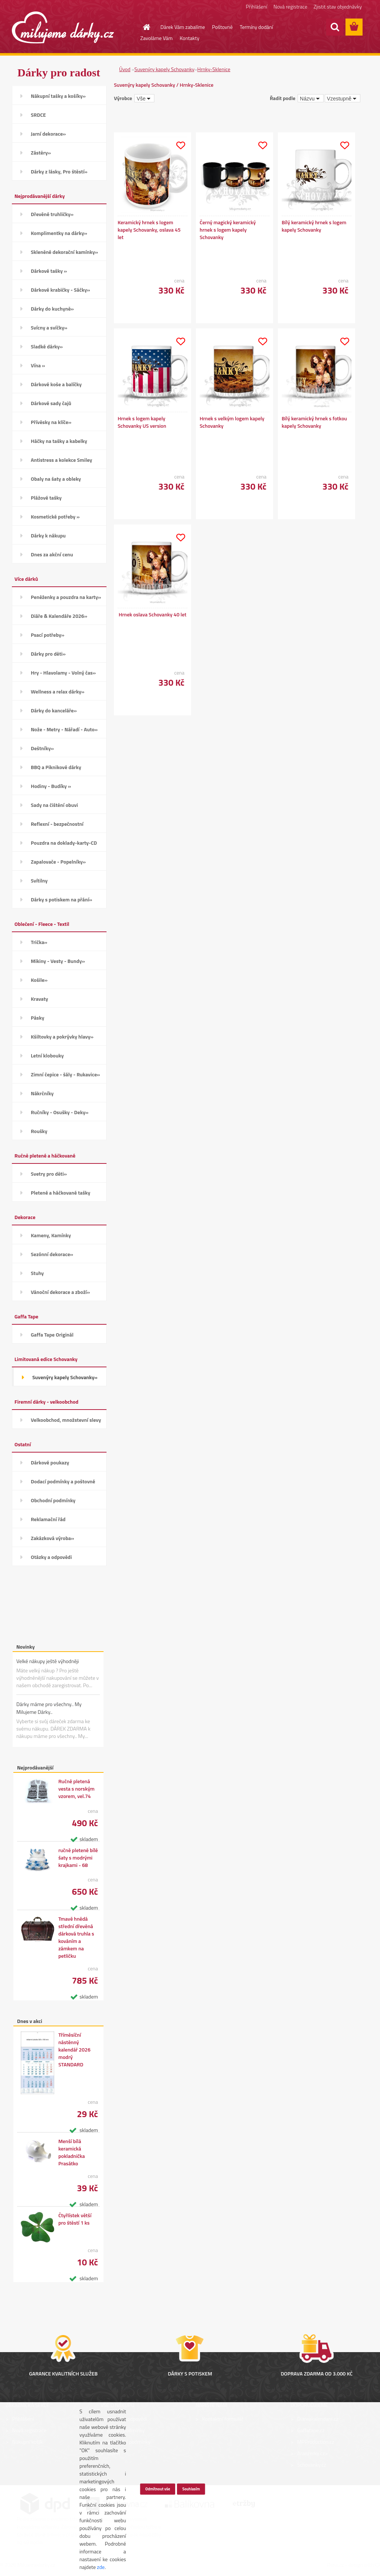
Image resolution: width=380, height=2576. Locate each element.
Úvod (124, 69)
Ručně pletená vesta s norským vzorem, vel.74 (76, 1789)
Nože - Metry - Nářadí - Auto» (64, 729)
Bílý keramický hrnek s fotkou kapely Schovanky (314, 422)
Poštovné (222, 27)
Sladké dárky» (47, 346)
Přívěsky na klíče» (51, 422)
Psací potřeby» (47, 635)
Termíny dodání (256, 27)
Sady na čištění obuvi (54, 805)
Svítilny (39, 880)
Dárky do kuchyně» (52, 308)
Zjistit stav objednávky (338, 6)
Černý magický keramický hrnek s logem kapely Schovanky (228, 230)
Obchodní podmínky (53, 1500)
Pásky (37, 1018)
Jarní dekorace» (48, 134)
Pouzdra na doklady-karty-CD (64, 843)
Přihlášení (256, 6)
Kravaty (39, 999)
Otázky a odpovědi (51, 1557)
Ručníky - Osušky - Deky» (59, 1112)
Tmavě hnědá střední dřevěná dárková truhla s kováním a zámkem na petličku (76, 1937)
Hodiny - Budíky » (51, 786)
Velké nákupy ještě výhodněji (47, 1661)
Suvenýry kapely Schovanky (164, 69)
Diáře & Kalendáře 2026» (59, 616)
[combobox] (311, 98)
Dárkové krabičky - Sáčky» (60, 290)
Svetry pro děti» (49, 1174)
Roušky (39, 1131)
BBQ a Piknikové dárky (56, 767)
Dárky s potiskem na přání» (61, 899)
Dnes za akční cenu (52, 554)
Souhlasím (191, 2489)
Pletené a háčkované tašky (60, 1192)
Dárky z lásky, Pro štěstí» (59, 171)
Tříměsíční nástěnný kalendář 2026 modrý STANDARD (74, 2049)
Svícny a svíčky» (49, 327)
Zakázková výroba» (52, 1538)
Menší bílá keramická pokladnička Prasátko (71, 2152)
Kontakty (189, 38)
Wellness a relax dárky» (58, 691)
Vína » (38, 365)
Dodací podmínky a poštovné (63, 1481)
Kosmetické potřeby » (55, 516)
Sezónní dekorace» (52, 1254)
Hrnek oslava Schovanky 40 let (153, 614)
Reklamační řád (48, 1519)
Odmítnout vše (157, 2489)
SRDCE (38, 115)
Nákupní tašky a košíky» (58, 96)
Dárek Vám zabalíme (182, 27)
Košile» (39, 980)
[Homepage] (142, 27)
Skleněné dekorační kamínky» (64, 252)
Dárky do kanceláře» (54, 710)
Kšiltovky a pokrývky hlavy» (62, 1036)
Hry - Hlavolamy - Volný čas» (63, 672)
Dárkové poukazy (50, 1462)
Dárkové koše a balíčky (56, 384)
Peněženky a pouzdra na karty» (66, 597)
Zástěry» (41, 152)
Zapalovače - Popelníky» (58, 861)
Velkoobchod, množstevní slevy (66, 1420)
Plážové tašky (46, 497)
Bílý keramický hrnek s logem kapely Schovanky (314, 226)
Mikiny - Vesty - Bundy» (58, 961)
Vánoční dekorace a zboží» (60, 1292)
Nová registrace (290, 6)
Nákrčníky (42, 1093)
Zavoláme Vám (156, 38)
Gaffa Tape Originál (52, 1334)
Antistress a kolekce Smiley (61, 460)
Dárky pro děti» (48, 654)
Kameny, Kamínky (51, 1235)
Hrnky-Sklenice (213, 69)
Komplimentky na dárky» (59, 233)
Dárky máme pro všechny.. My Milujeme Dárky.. (49, 1708)
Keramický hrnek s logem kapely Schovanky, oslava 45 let (149, 230)
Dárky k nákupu (48, 535)
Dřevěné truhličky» (52, 214)
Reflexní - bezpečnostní (57, 824)
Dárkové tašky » (49, 271)
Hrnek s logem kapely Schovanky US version (142, 422)
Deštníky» (42, 748)
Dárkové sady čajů (51, 403)
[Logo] (63, 27)
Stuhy (37, 1273)
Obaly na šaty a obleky (56, 479)
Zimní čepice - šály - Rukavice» (65, 1074)
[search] (334, 27)
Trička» (39, 942)
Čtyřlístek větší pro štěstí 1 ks (74, 2219)
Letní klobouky (47, 1055)
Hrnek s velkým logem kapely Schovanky (232, 422)
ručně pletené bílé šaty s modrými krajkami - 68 (78, 1858)
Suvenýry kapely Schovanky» (65, 1377)
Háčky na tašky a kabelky (59, 441)
